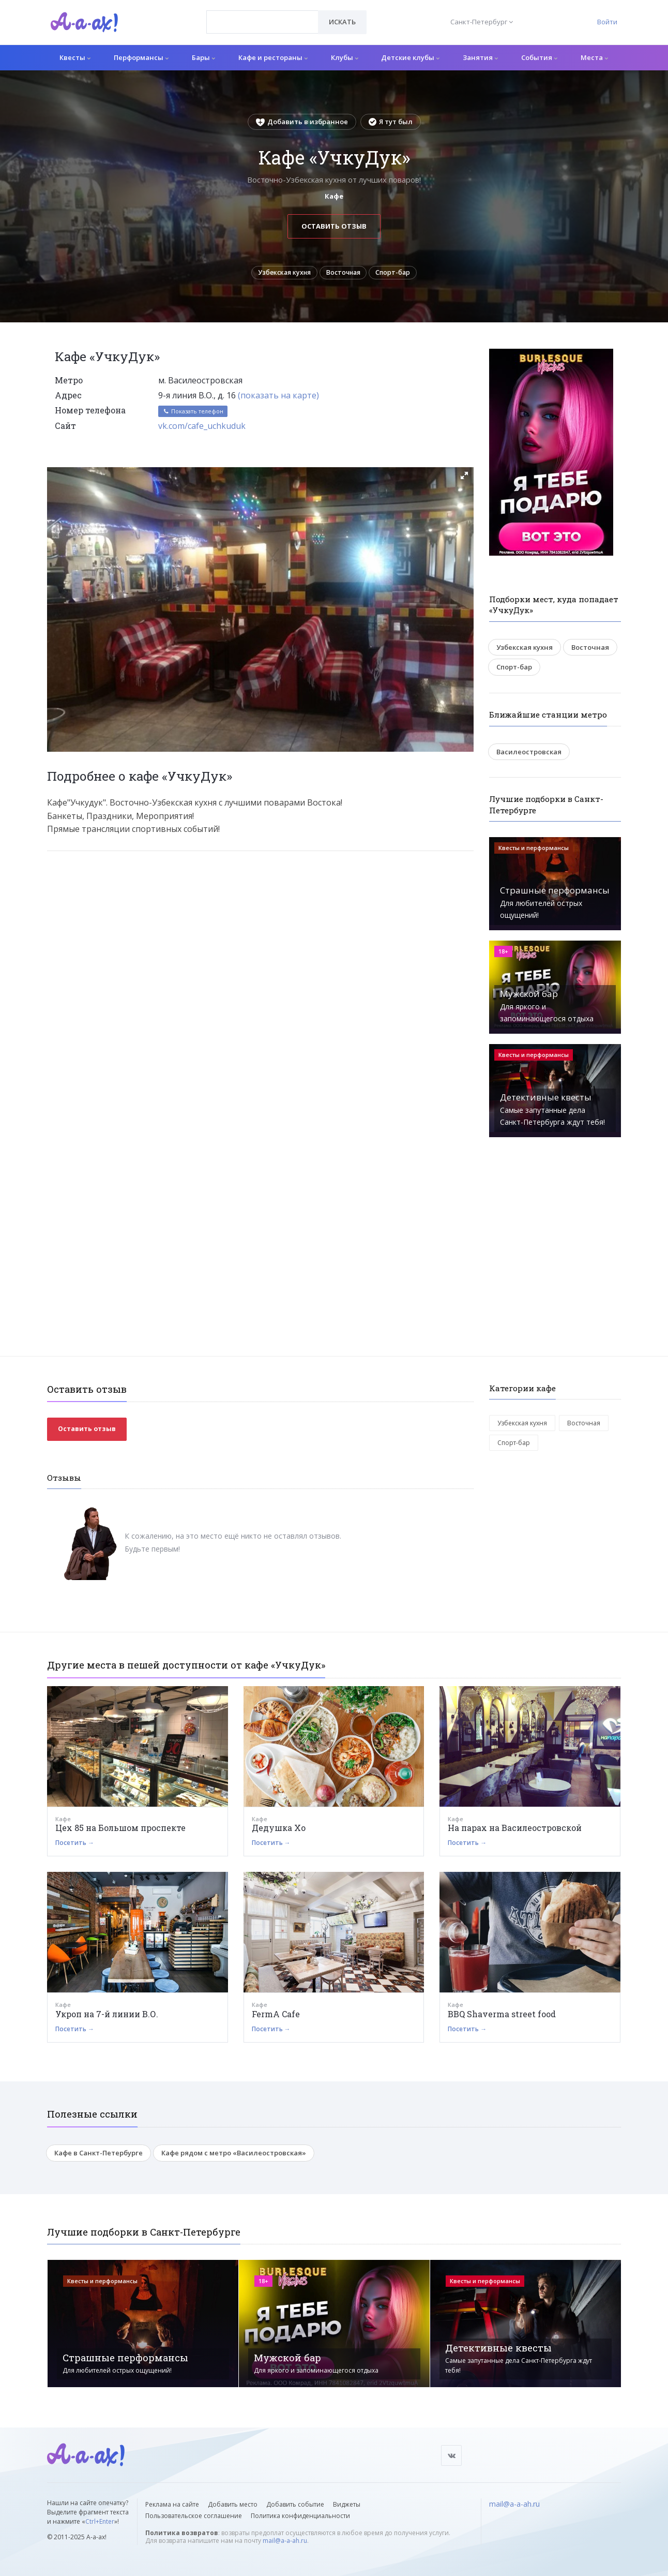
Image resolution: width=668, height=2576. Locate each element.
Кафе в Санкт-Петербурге (98, 2156)
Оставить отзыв (334, 226)
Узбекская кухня (279, 274)
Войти (607, 21)
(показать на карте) (278, 398)
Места (594, 57)
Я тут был (391, 121)
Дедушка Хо (279, 1830)
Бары (203, 57)
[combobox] (262, 22)
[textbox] (262, 14)
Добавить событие (295, 2504)
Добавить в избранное (302, 121)
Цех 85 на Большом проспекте (120, 1830)
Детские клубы (410, 57)
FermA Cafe (276, 2017)
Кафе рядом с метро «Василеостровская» (233, 2156)
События (539, 57)
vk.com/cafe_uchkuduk (202, 429)
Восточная (344, 274)
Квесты (74, 57)
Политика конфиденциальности (300, 2516)
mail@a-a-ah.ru (285, 2540)
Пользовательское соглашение (193, 2516)
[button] (464, 478)
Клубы (344, 57)
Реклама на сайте (172, 2504)
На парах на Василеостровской (515, 1830)
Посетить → (74, 1845)
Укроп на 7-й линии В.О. (106, 2017)
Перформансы (141, 57)
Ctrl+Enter (99, 2521)
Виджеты (346, 2504)
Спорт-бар (400, 274)
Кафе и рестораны (273, 57)
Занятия (480, 57)
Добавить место (232, 2504)
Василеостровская (528, 755)
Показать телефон (192, 415)
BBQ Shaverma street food (502, 2017)
